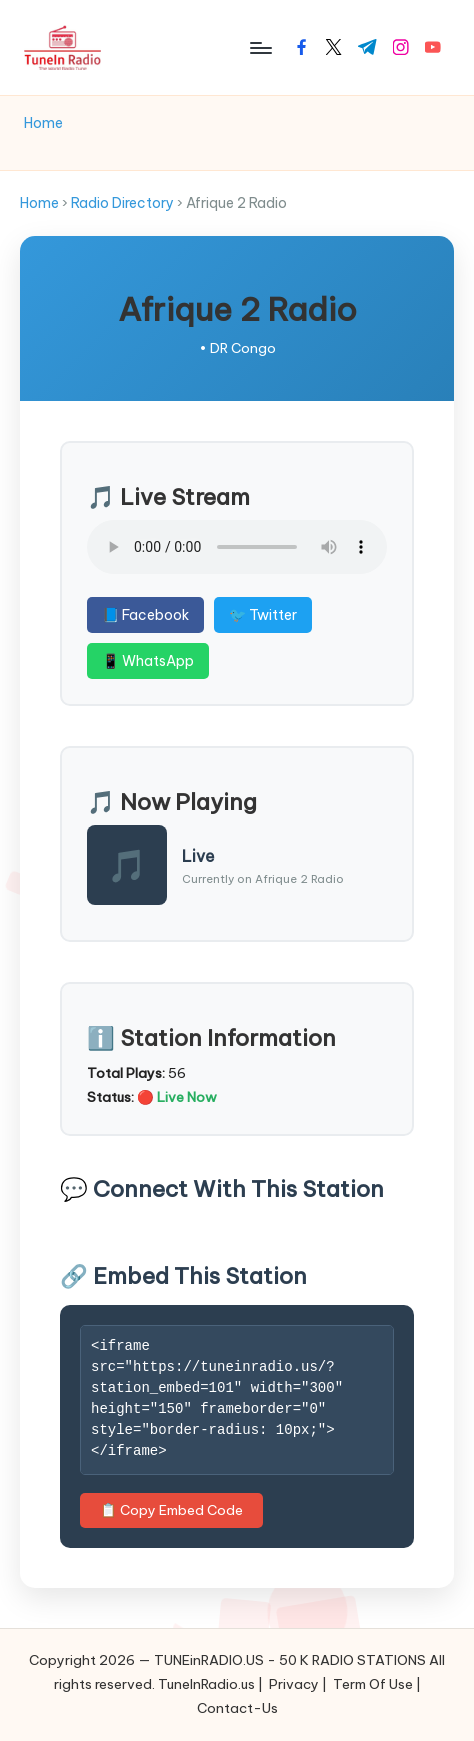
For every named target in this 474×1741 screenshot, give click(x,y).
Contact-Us (237, 1708)
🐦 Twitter (263, 615)
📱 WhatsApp (148, 661)
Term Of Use (373, 1684)
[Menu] (260, 47)
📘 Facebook (145, 615)
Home (39, 203)
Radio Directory (122, 203)
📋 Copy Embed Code (171, 1510)
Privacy (294, 1684)
